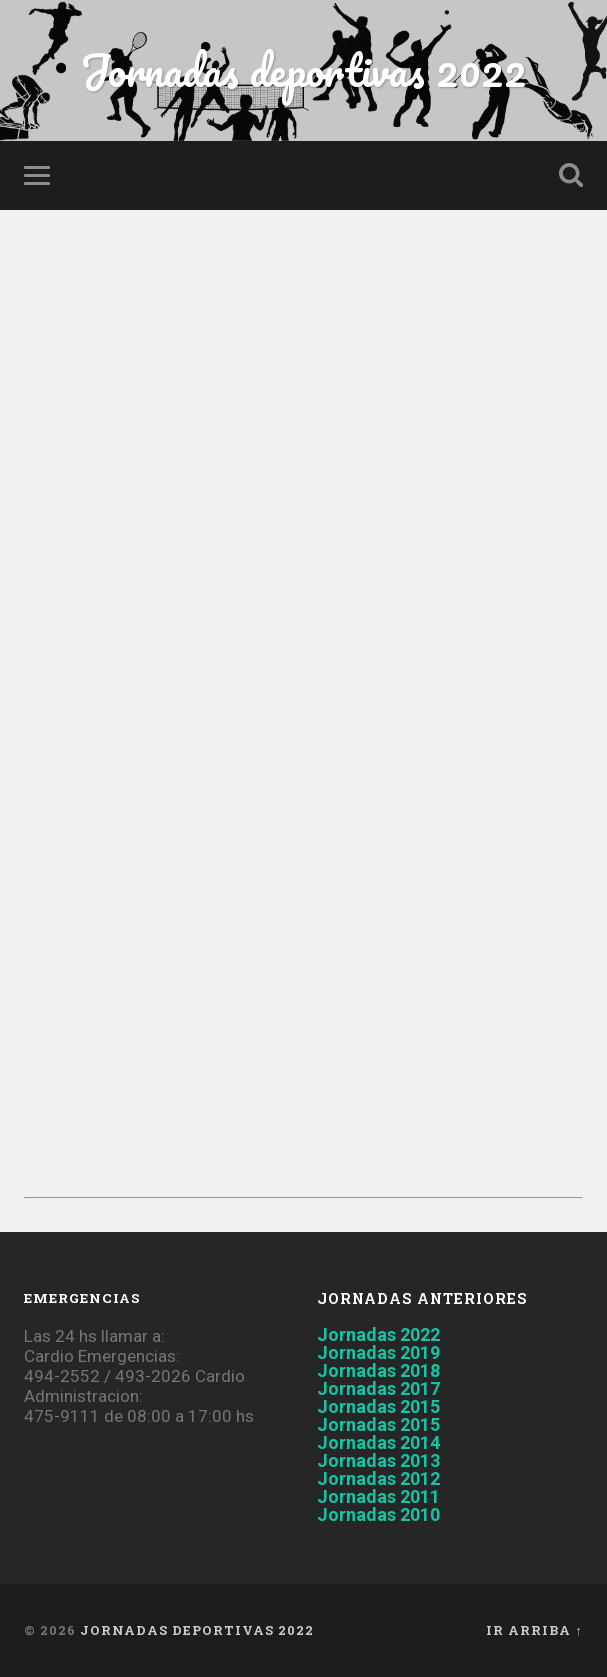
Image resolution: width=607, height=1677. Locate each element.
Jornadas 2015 (378, 1406)
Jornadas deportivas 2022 (303, 69)
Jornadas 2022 (378, 1334)
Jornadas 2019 (378, 1352)
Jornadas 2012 (378, 1478)
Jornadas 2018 (378, 1370)
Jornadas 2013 (378, 1460)
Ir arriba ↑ (534, 1630)
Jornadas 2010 (378, 1514)
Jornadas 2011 (378, 1496)
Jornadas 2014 (378, 1442)
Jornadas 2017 (378, 1388)
